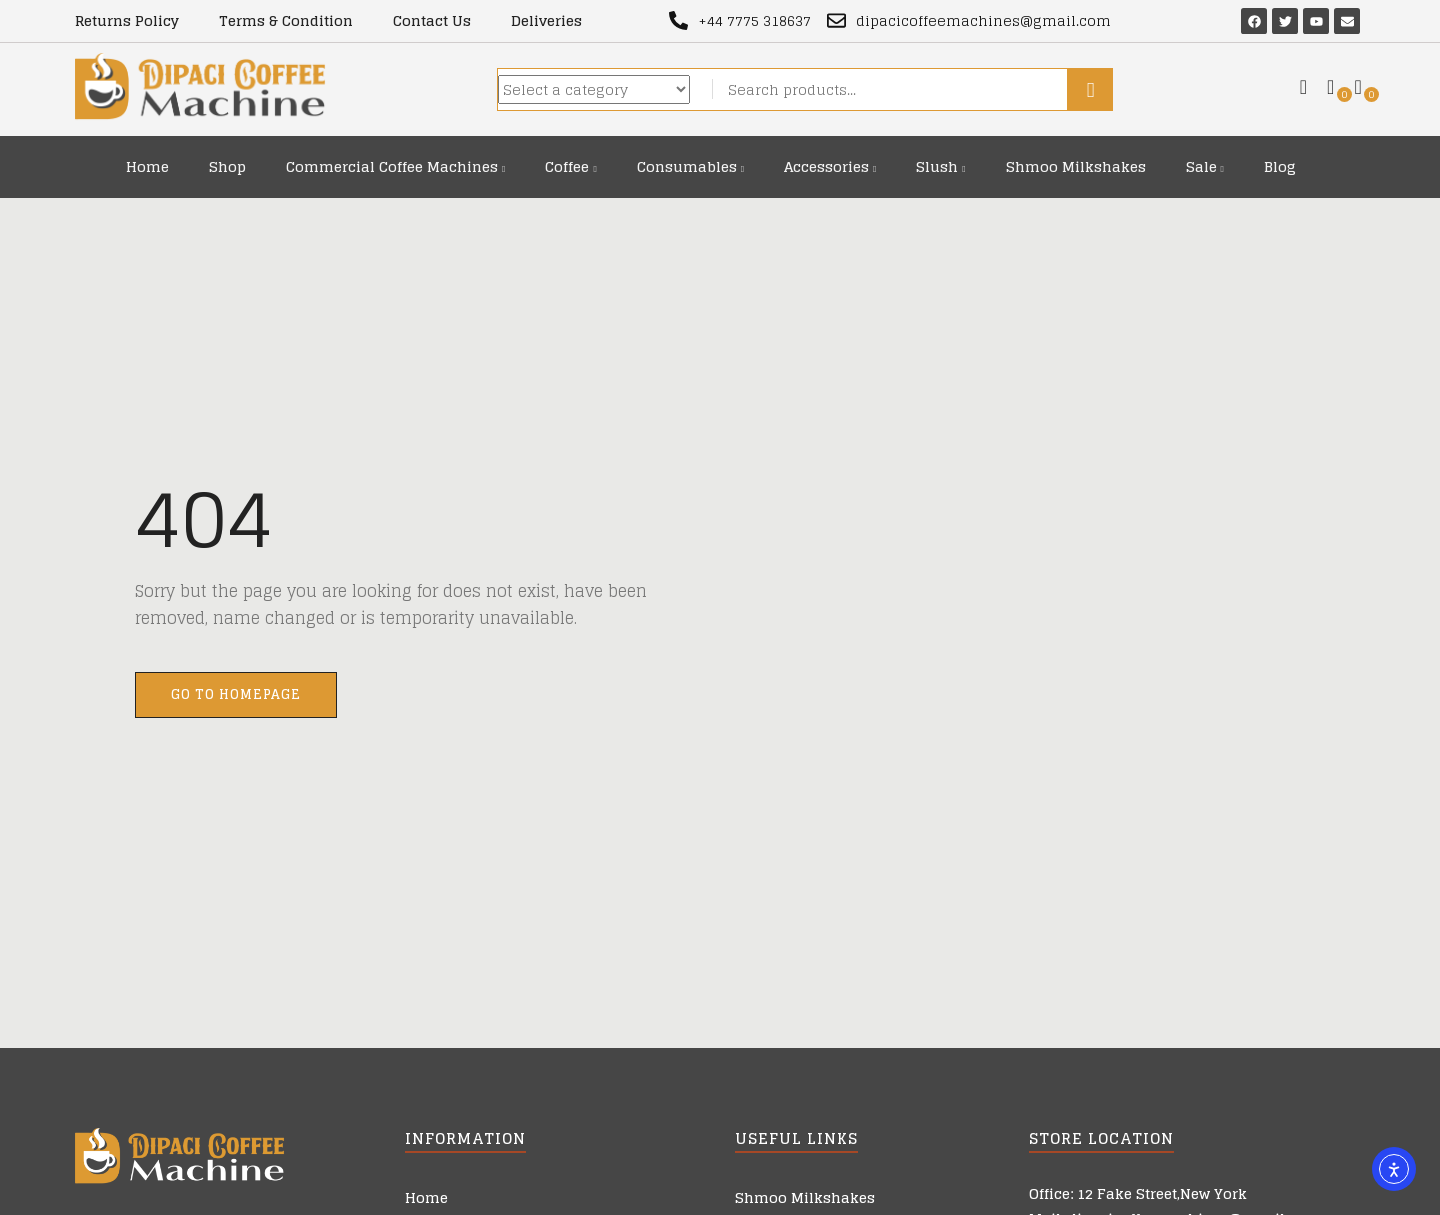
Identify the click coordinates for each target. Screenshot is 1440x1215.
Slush (940, 166)
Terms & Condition (286, 20)
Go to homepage (236, 694)
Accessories (830, 166)
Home (147, 166)
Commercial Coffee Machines (395, 166)
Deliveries (546, 20)
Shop (227, 166)
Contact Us (432, 20)
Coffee (570, 166)
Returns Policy (127, 20)
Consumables (690, 166)
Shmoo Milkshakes (1076, 166)
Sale (1205, 166)
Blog (1280, 166)
